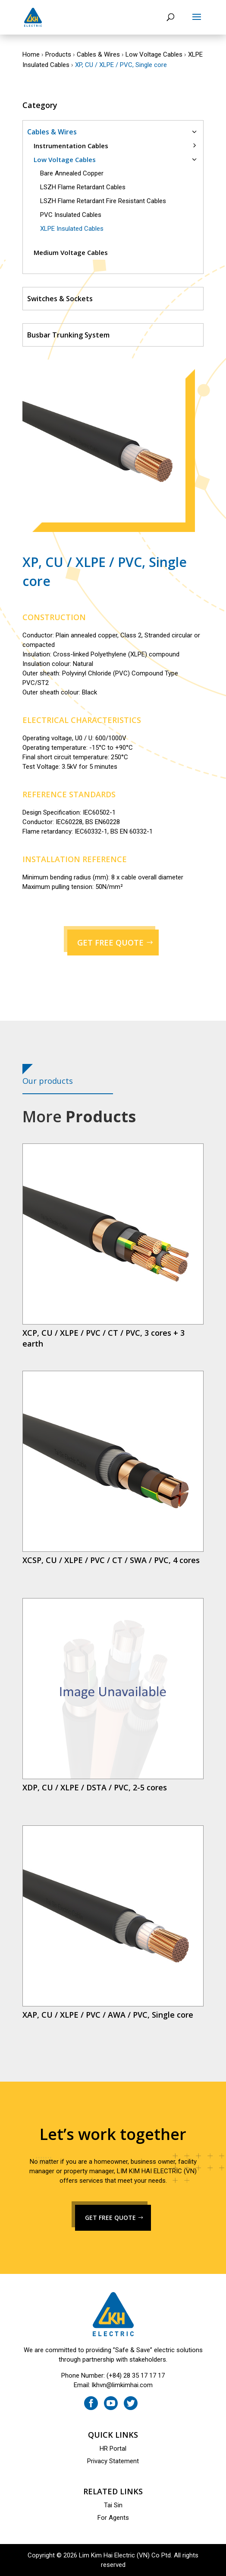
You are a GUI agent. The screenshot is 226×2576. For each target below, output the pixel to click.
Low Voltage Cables (154, 54)
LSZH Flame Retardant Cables (83, 187)
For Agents (113, 2518)
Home (31, 54)
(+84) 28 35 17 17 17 (136, 2375)
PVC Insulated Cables (70, 215)
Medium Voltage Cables (71, 252)
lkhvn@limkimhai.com (122, 2385)
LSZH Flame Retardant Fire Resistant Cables (103, 201)
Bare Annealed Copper (72, 173)
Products (58, 54)
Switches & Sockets (60, 298)
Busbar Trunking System (68, 335)
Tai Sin (113, 2505)
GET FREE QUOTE (110, 942)
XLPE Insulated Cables (72, 228)
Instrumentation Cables (71, 145)
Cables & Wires (98, 54)
